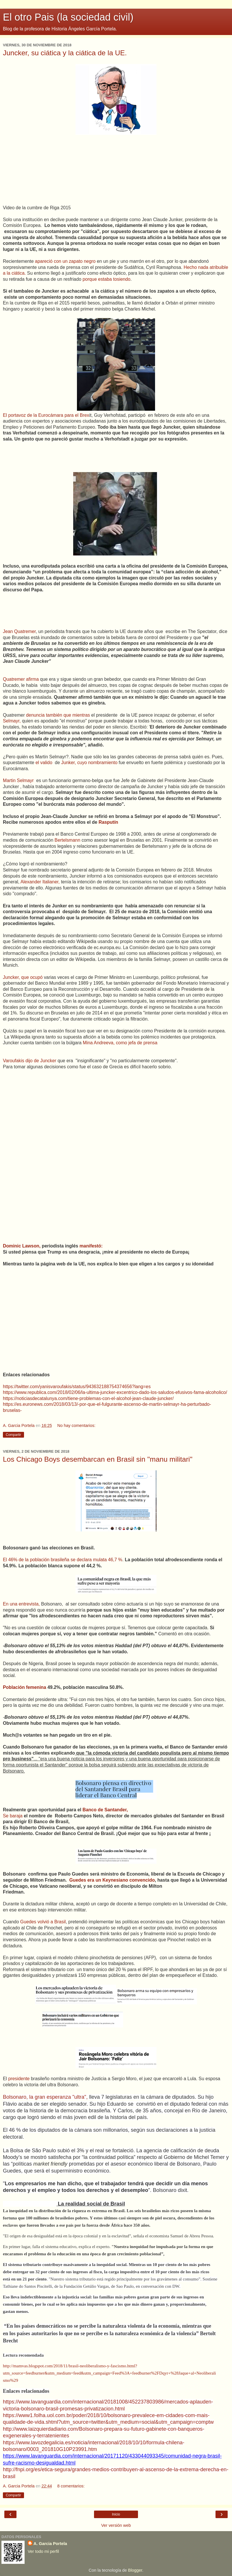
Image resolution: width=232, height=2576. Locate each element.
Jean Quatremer (19, 631)
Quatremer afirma (21, 679)
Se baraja (13, 1815)
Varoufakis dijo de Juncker (30, 1060)
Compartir (13, 1435)
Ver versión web (116, 2525)
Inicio (116, 2514)
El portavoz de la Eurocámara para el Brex (46, 415)
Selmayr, (12, 720)
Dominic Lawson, (21, 1245)
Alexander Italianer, (40, 881)
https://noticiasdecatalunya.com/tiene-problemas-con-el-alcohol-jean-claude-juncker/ (88, 1398)
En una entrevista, (21, 1603)
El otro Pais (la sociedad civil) (68, 17)
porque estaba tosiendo (105, 279)
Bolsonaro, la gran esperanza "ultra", (45, 2097)
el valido (45, 762)
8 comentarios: (70, 2486)
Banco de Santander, (104, 1809)
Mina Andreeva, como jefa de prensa (119, 1042)
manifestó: (90, 1245)
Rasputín (108, 822)
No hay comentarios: (76, 1425)
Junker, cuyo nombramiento (89, 762)
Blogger (135, 2570)
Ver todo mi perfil (43, 2551)
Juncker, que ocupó (23, 977)
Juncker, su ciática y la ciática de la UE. (65, 53)
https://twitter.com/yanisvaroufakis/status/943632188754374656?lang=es (77, 1386)
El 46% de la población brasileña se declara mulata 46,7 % (62, 1559)
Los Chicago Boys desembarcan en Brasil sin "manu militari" (97, 1459)
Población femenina (24, 1687)
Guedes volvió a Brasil (43, 1921)
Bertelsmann (68, 840)
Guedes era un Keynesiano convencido (112, 1880)
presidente (19, 2078)
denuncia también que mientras (58, 715)
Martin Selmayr (19, 780)
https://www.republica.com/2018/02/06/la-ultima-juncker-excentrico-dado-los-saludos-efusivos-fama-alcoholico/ (115, 1392)
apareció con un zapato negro (65, 261)
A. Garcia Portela (50, 2543)
